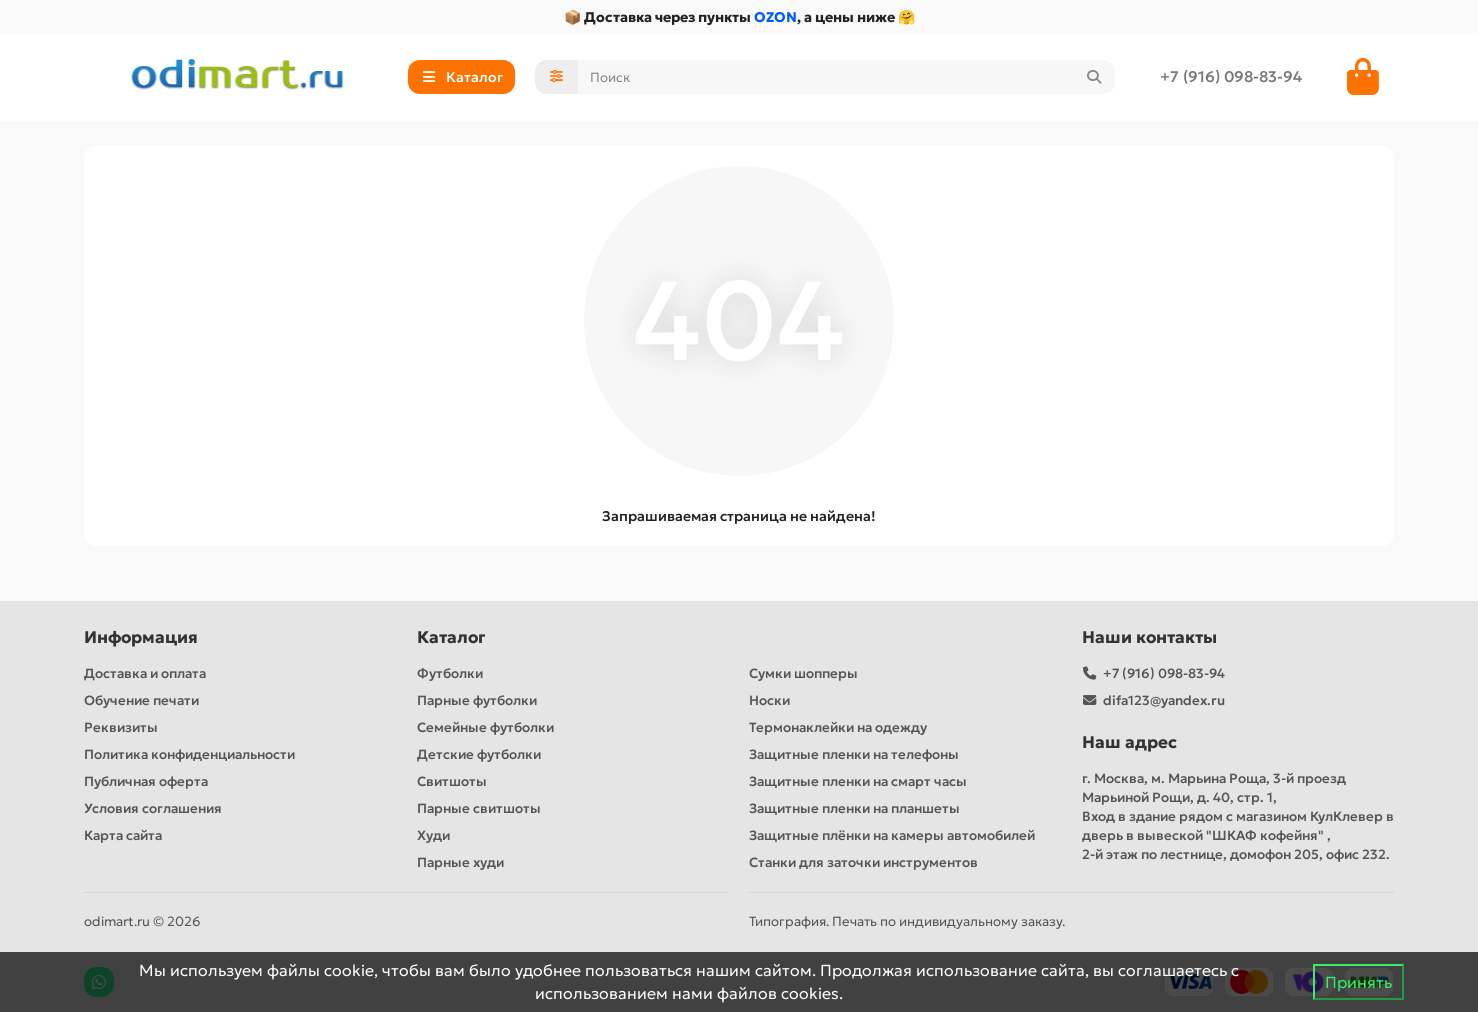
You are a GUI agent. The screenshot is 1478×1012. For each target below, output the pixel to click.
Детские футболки (479, 754)
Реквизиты (121, 727)
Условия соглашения (153, 808)
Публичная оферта (146, 781)
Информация (141, 637)
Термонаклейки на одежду (838, 727)
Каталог (451, 637)
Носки (769, 700)
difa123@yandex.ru (1164, 700)
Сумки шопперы (803, 673)
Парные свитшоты (479, 808)
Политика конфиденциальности (189, 754)
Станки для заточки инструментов (863, 862)
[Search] (847, 77)
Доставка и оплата (145, 673)
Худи (433, 835)
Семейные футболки (485, 727)
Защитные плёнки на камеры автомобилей (892, 835)
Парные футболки (477, 700)
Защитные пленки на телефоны (854, 754)
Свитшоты (452, 781)
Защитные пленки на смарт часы (858, 781)
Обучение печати (141, 700)
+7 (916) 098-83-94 (1231, 76)
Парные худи (460, 862)
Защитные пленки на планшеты (854, 808)
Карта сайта (123, 835)
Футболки (450, 673)
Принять (1358, 982)
